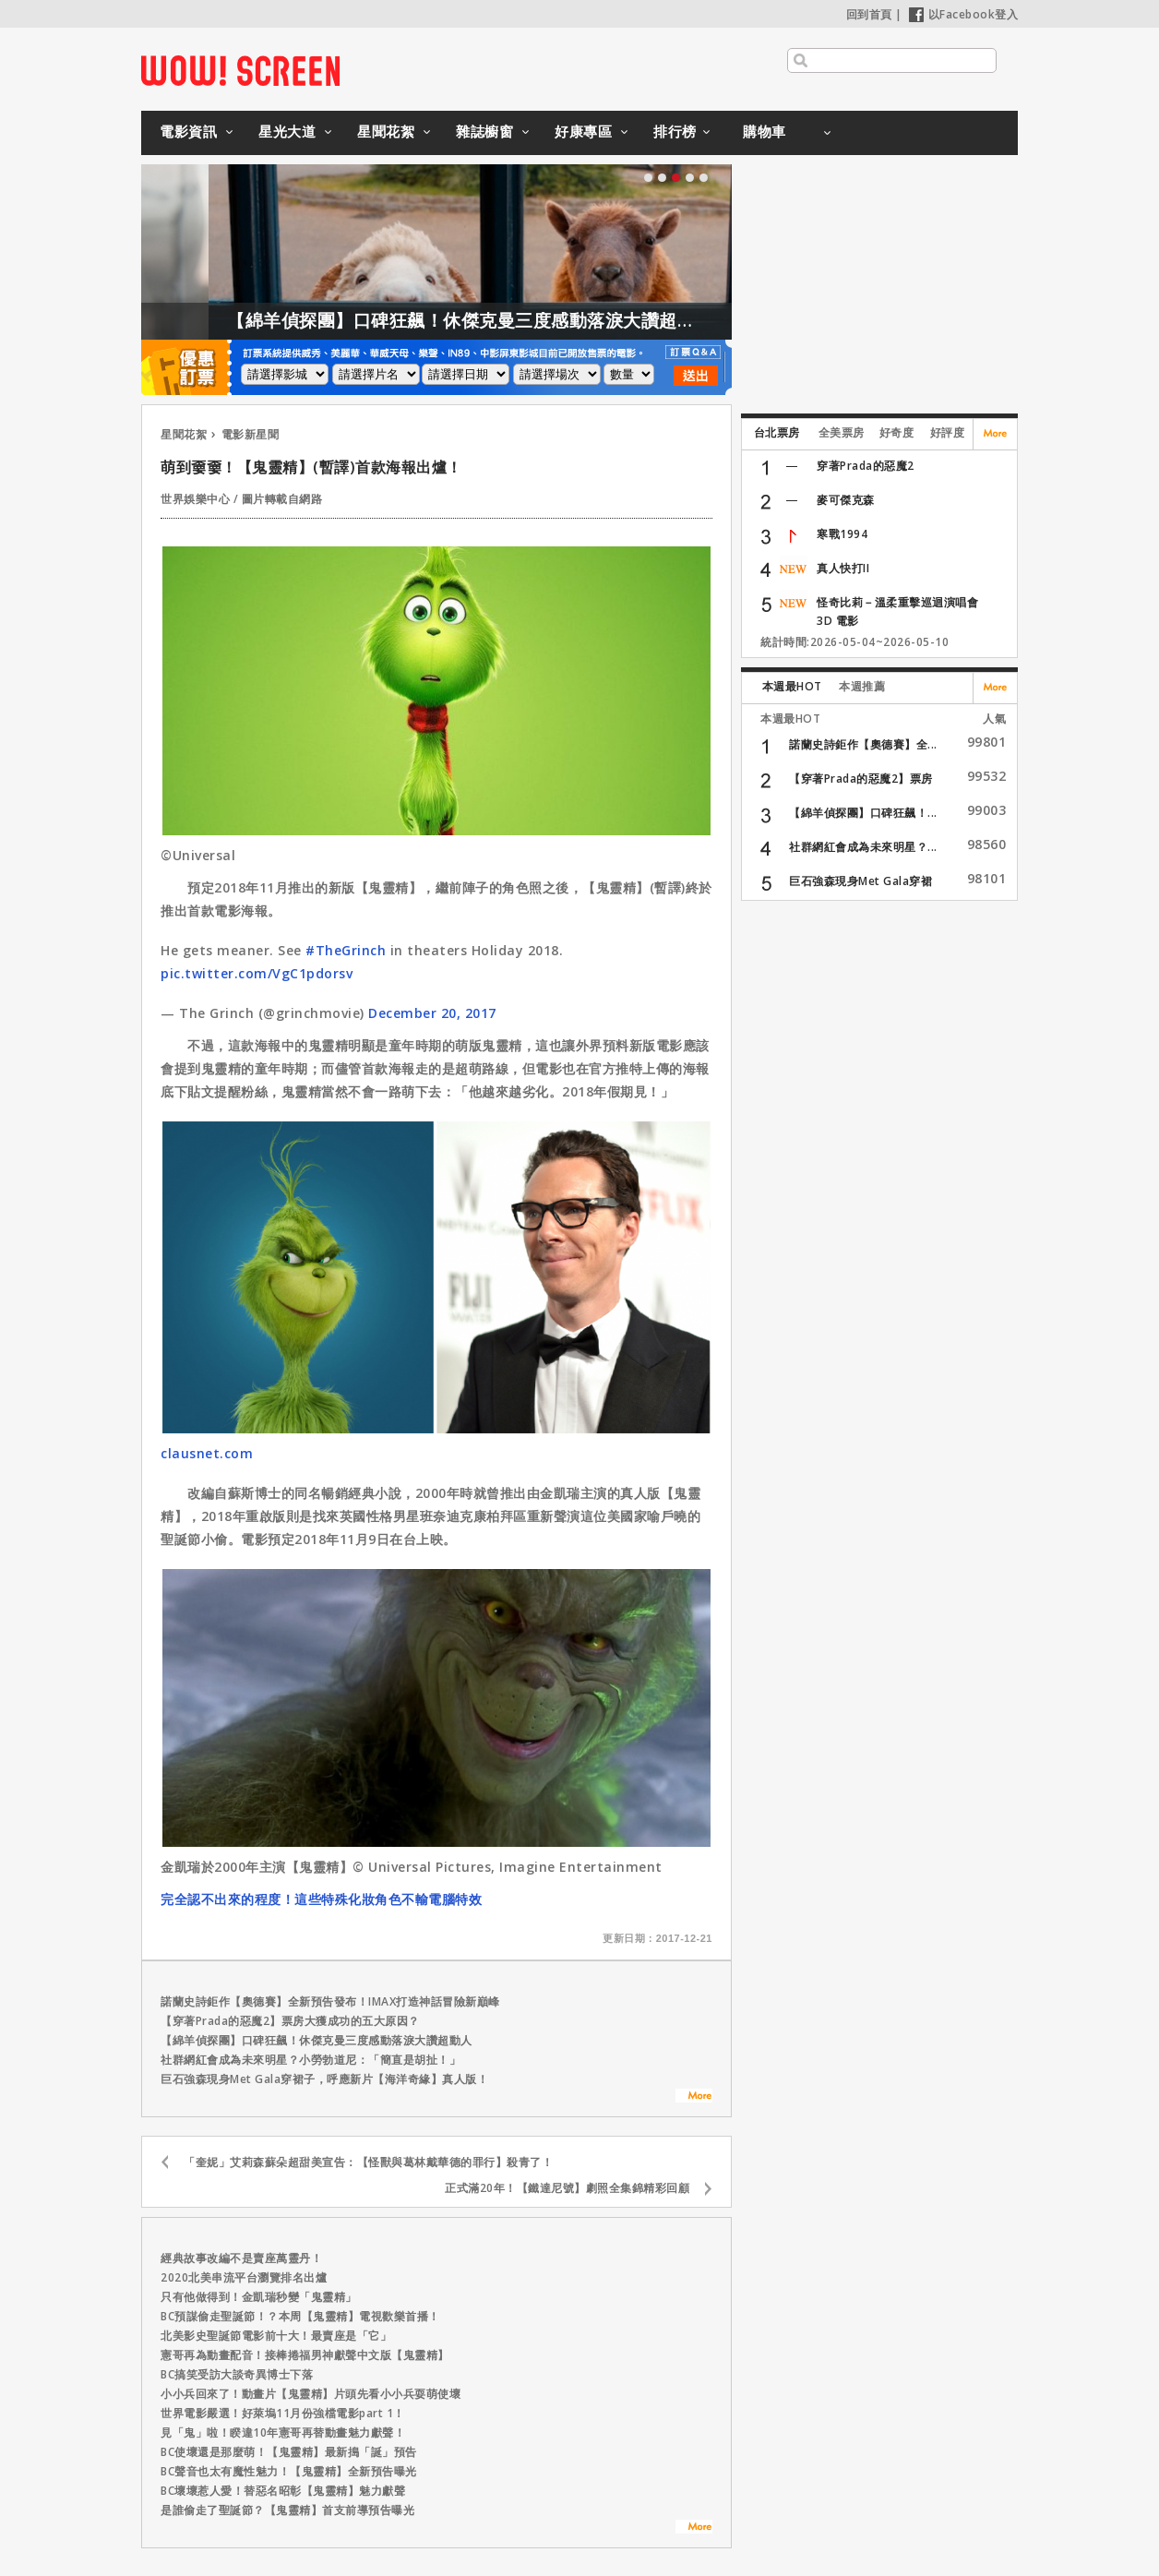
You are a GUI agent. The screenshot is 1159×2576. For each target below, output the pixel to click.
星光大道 (287, 131)
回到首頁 (869, 14)
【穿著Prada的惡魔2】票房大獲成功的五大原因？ (290, 2021)
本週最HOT (792, 686)
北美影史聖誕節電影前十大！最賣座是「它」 (276, 2335)
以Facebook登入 (964, 14)
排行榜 (675, 131)
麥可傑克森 (846, 500)
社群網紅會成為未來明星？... (863, 847)
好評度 (947, 432)
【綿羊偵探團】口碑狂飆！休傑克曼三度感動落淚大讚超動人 (507, 320)
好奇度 (896, 432)
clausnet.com (207, 1453)
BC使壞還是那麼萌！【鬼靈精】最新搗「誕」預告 (289, 2452)
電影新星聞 (250, 434)
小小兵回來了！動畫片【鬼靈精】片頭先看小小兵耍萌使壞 (310, 2394)
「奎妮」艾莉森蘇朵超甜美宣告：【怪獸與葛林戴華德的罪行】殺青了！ (368, 2162)
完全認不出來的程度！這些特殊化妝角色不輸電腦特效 (321, 1899)
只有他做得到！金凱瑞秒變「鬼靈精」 (259, 2297)
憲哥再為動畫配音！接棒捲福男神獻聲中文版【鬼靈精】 (305, 2355)
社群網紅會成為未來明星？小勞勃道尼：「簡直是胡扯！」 (310, 2059)
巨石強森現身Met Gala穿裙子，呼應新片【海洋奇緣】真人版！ (324, 2079)
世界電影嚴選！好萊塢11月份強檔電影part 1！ (283, 2413)
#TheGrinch (345, 950)
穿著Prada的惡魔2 (865, 465)
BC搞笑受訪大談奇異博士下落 (237, 2374)
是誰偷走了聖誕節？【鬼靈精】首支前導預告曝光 (287, 2510)
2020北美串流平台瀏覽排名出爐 (244, 2277)
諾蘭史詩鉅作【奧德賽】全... (863, 744)
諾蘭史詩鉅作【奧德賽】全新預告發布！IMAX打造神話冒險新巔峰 (330, 2001)
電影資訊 (188, 131)
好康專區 (583, 131)
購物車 (764, 131)
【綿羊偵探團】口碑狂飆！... (863, 813)
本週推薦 (862, 686)
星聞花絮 (385, 131)
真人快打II (843, 568)
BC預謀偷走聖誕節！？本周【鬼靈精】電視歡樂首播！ (300, 2316)
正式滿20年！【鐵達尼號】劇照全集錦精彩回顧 (567, 2188)
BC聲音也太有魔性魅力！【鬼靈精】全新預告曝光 (289, 2471)
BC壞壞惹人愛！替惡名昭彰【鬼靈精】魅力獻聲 (283, 2490)
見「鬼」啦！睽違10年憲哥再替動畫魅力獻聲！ (283, 2432)
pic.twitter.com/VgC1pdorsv (256, 973)
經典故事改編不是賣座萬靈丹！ (241, 2258)
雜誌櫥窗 (484, 131)
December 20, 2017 (432, 1013)
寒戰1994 (842, 534)
